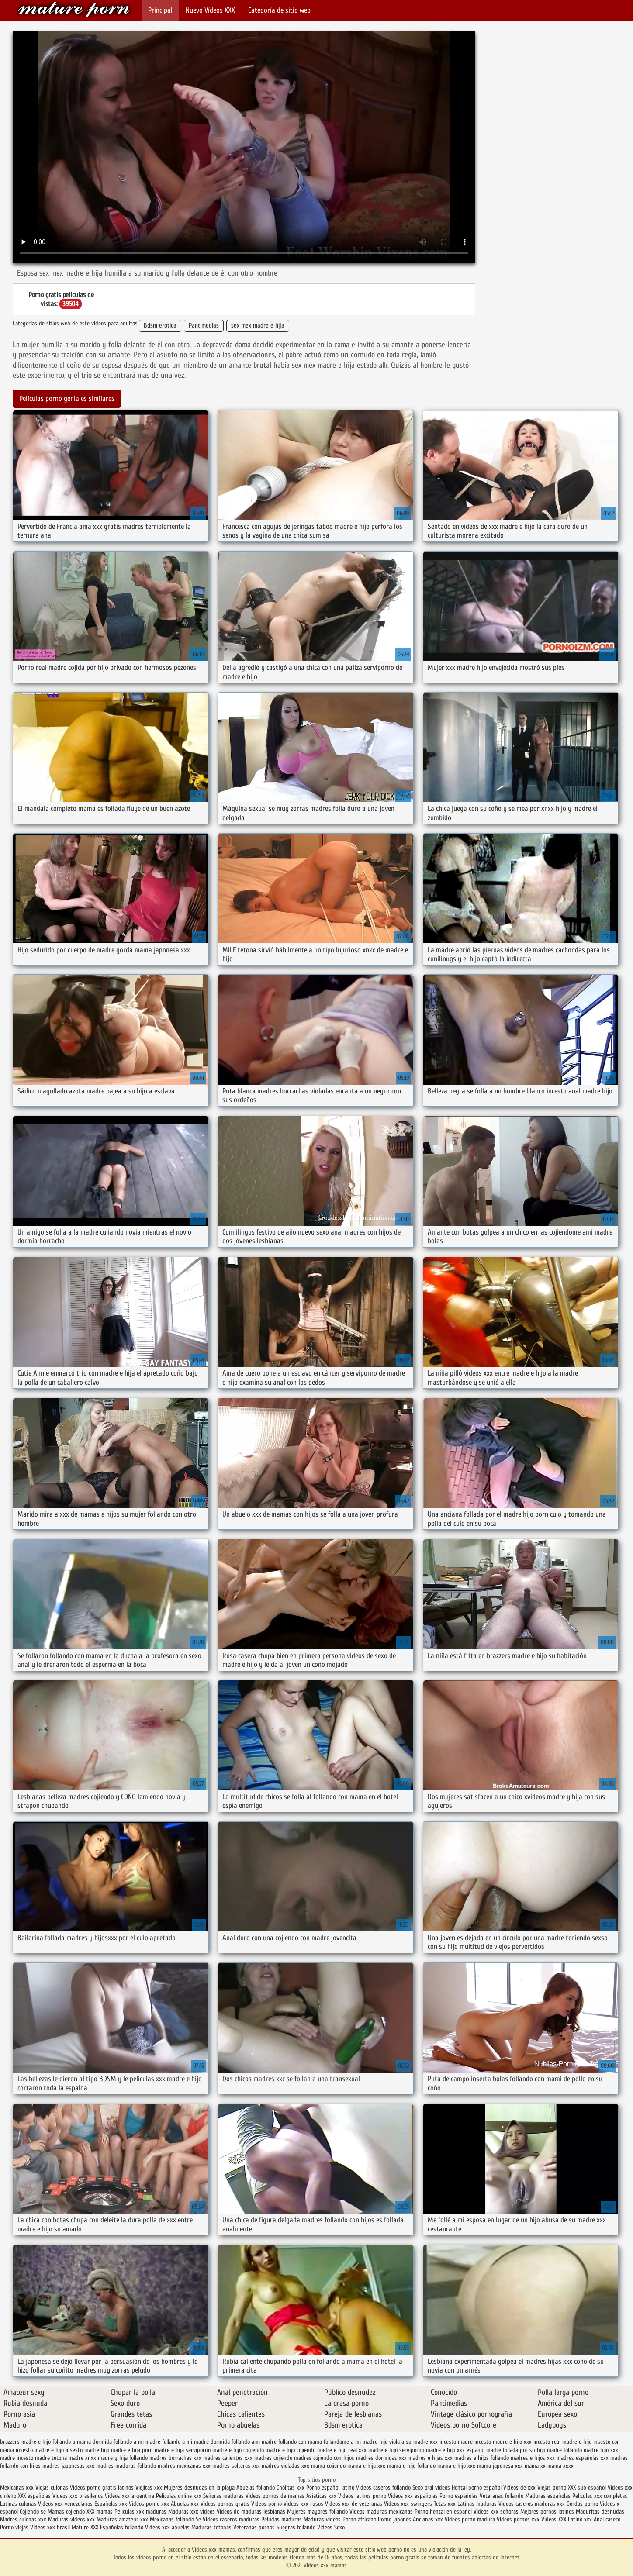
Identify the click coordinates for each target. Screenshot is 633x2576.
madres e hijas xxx (430, 2458)
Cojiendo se (33, 2511)
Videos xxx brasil (51, 2527)
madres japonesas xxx (68, 2465)
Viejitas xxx (148, 2487)
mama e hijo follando (411, 2465)
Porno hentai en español (443, 2511)
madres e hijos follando (481, 2458)
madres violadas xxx (285, 2465)
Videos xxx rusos (303, 2503)
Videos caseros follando (383, 2487)
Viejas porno (551, 2487)
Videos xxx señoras (497, 2511)
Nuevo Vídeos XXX (210, 10)
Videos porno (266, 2503)
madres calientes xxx (228, 2458)
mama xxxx (560, 2465)
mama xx (535, 2465)
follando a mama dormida (82, 2441)
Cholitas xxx (290, 2487)
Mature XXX (85, 2527)
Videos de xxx (520, 2487)
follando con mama (300, 2441)
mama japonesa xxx (500, 2465)
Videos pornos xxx (518, 2519)
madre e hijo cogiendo (238, 2450)
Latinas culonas (18, 2503)
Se (198, 2519)
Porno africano (359, 2519)
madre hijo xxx (601, 2450)
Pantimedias (204, 325)
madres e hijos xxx (533, 2458)
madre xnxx (82, 2458)
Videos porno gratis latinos (102, 2487)
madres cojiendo (273, 2458)
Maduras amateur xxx (122, 2519)
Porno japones (395, 2519)
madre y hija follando (123, 2458)
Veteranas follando (501, 2496)
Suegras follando (297, 2527)
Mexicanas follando (172, 2519)
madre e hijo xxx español (455, 2450)
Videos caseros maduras (231, 2519)
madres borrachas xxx (175, 2458)
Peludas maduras (281, 2519)
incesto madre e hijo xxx (503, 2441)
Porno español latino (330, 2487)
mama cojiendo (328, 2465)
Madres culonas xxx (23, 2519)
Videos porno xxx (149, 2503)
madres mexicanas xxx (184, 2465)
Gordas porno (582, 2503)
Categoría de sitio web (279, 10)
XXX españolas (34, 2496)
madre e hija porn (132, 2450)
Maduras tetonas (211, 2527)
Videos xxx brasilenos (78, 2496)
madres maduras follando (126, 2465)
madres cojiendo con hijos (324, 2458)
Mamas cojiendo (66, 2511)
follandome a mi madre (350, 2441)
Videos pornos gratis (225, 2503)
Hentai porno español (477, 2487)
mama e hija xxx (366, 2465)
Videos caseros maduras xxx (531, 2503)
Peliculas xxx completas (599, 2496)
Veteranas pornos (254, 2527)
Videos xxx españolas (413, 2496)
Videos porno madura (470, 2519)
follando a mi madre (137, 2441)
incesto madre (456, 2441)
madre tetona (51, 2458)
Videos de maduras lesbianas (252, 2511)
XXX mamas (99, 2511)
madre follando (564, 2450)
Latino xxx (581, 2519)
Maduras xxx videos (191, 2511)
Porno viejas (14, 2527)
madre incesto (16, 2458)
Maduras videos (322, 2519)
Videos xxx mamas (74, 9)
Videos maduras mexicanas (382, 2511)
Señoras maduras (223, 2496)
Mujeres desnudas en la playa (199, 2487)
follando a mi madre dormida (196, 2441)
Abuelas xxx (185, 2503)
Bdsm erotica (160, 325)
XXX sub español (587, 2487)
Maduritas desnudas (600, 2511)
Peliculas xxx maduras (141, 2511)
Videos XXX (553, 2519)
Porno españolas (459, 2496)
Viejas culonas (51, 2487)
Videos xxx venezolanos (66, 2503)
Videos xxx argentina (130, 2496)
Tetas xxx (445, 2503)
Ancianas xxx (428, 2519)
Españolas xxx (110, 2503)
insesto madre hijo (87, 2450)
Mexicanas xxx (17, 2487)
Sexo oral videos (432, 2487)
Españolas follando (121, 2527)
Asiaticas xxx (321, 2496)
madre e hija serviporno (183, 2450)
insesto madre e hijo (40, 2450)
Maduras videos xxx (71, 2519)
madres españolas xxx (583, 2458)
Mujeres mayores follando (318, 2511)
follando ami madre (254, 2441)
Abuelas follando (255, 2487)
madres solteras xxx (236, 2465)
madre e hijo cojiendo (290, 2450)
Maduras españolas (548, 2496)
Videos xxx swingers (408, 2503)
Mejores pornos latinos (547, 2511)
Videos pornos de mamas (275, 2496)
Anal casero (607, 2519)
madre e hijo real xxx (342, 2450)
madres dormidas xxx (381, 2458)
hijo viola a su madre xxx (408, 2441)
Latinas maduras (477, 2503)
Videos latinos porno (362, 2496)
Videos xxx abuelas (168, 2527)
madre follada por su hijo (515, 2450)
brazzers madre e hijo (25, 2441)
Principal (160, 10)
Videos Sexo (331, 2527)
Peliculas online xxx (179, 2496)
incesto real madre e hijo (562, 2441)
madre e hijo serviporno (396, 2450)
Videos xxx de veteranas (353, 2503)
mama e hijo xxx (456, 2465)
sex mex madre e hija (257, 325)
